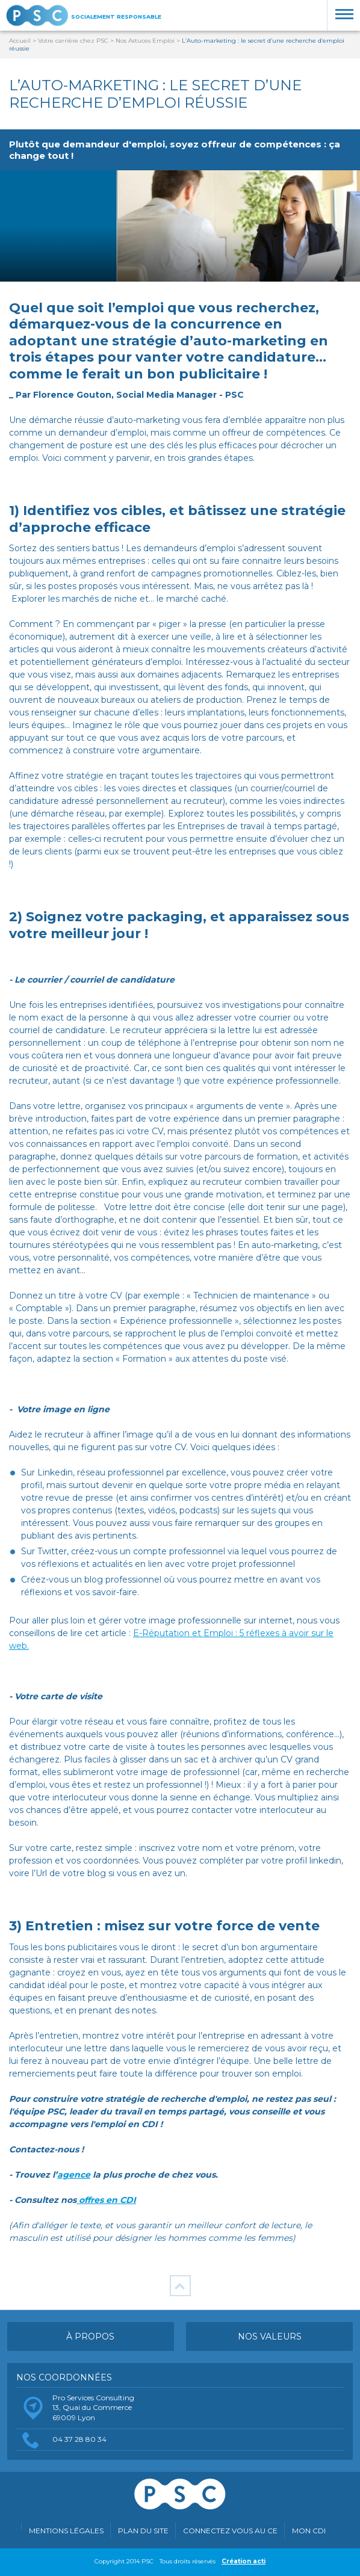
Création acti (243, 2561)
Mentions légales (66, 2530)
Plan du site (143, 2530)
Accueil (20, 41)
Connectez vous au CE (230, 2530)
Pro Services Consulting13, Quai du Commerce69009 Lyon (93, 2408)
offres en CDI (106, 2200)
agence (73, 2174)
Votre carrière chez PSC (73, 41)
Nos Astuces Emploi (146, 41)
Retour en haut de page (180, 2285)
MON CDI (309, 2530)
